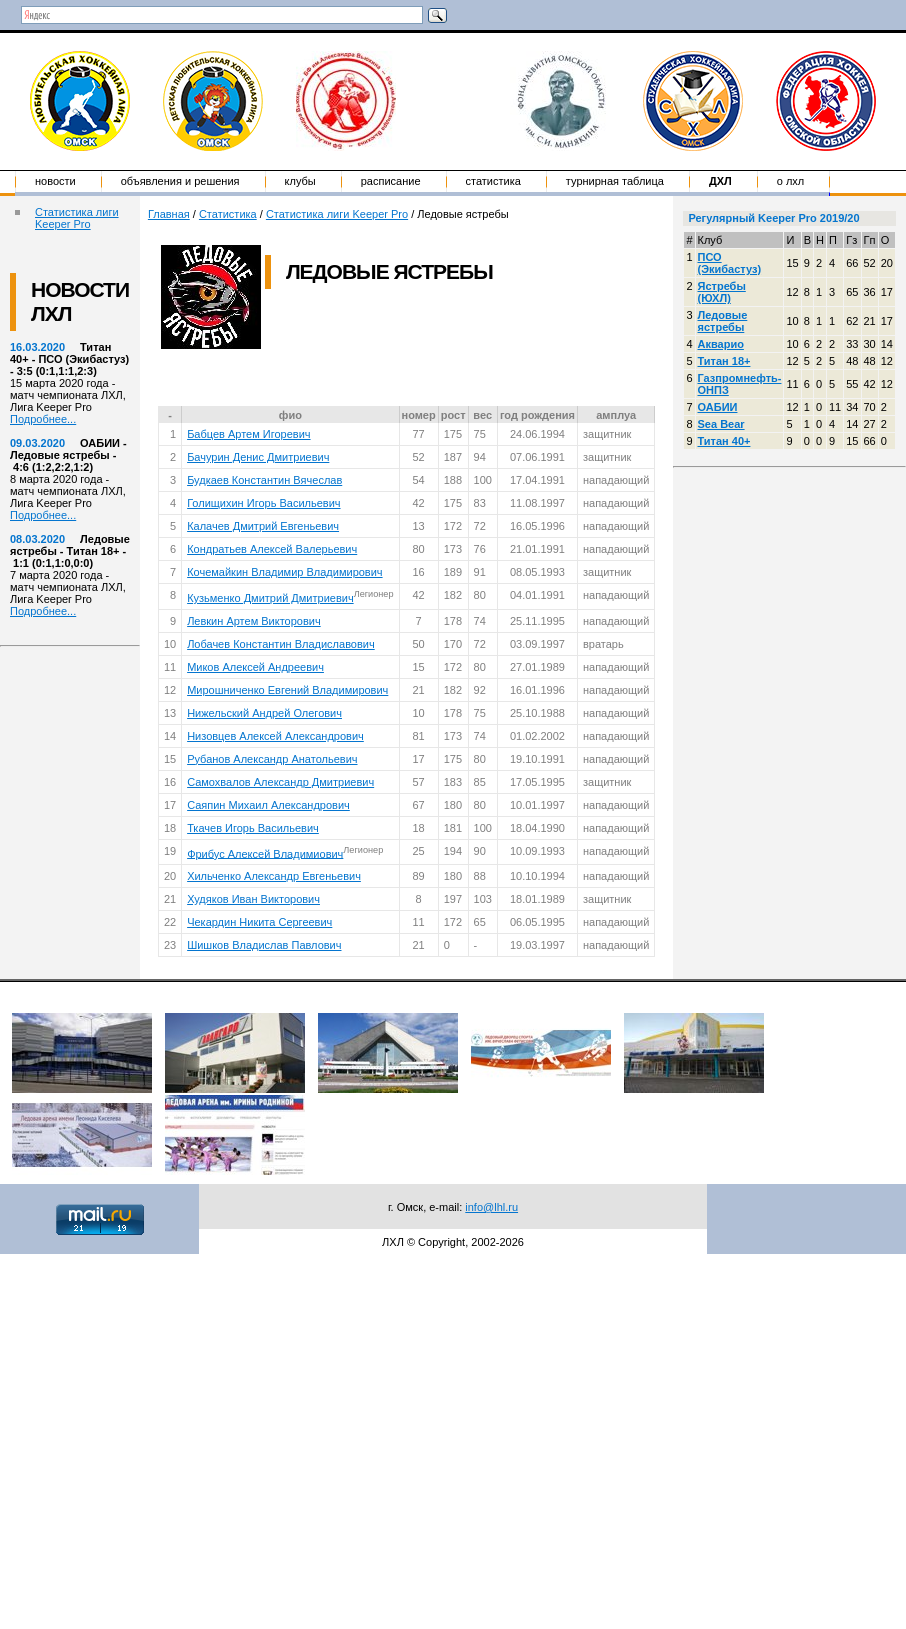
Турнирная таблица (615, 181)
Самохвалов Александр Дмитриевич (280, 782)
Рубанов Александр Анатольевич (272, 759)
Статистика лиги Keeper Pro (77, 218)
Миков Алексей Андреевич (255, 667)
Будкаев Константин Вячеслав (264, 480)
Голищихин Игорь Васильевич (263, 503)
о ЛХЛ (791, 181)
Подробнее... (43, 419)
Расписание (391, 181)
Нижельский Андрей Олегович (264, 713)
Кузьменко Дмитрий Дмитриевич (270, 598)
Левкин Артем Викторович (254, 621)
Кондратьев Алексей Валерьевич (272, 549)
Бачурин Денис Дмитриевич (258, 457)
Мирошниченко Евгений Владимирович (287, 690)
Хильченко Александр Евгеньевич (274, 876)
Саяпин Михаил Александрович (268, 805)
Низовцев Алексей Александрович (275, 736)
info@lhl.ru (491, 1207)
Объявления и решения (180, 181)
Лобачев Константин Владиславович (281, 644)
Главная (169, 214)
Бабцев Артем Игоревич (248, 434)
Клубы (300, 181)
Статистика (493, 181)
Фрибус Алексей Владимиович (265, 853)
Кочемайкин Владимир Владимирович (284, 572)
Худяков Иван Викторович (253, 899)
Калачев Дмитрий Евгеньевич (263, 526)
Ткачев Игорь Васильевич (253, 828)
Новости (55, 181)
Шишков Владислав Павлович (264, 945)
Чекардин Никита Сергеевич (259, 922)
